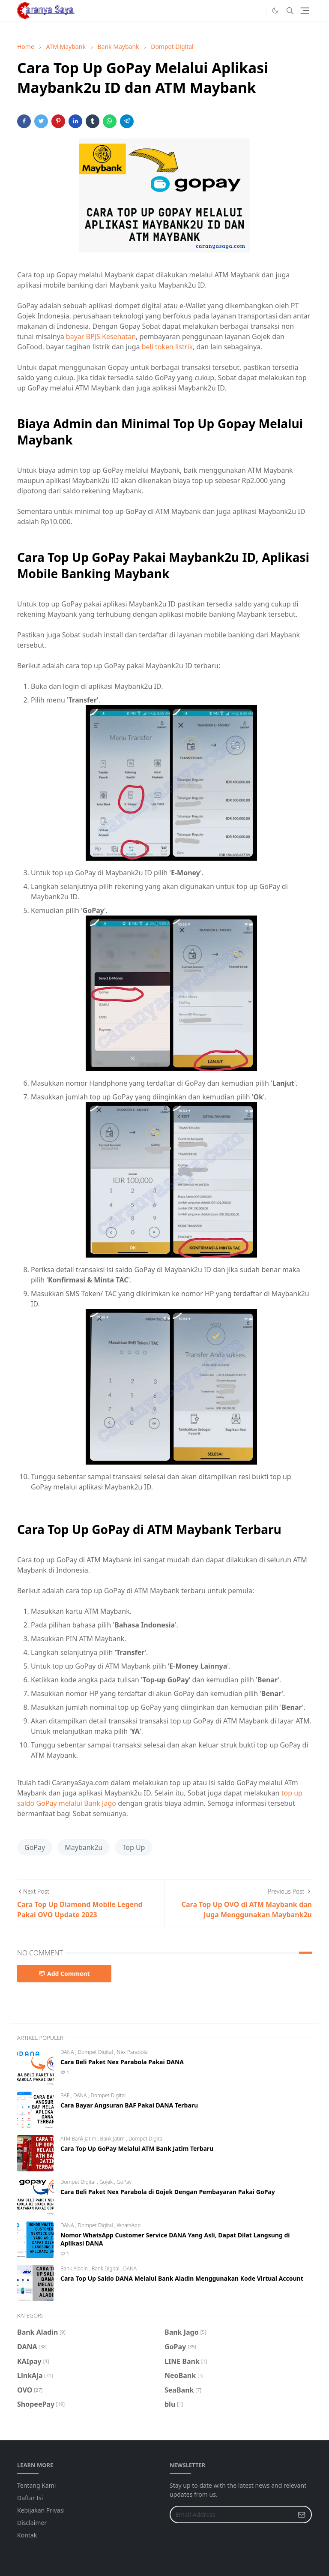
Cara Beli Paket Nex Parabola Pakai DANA (122, 2062)
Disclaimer (32, 2523)
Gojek (106, 2182)
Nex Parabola (132, 2052)
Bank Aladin (74, 2268)
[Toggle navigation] (305, 10)
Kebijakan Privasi (41, 2510)
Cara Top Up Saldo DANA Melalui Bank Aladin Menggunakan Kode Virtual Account (181, 2278)
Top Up (133, 1847)
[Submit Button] (301, 2514)
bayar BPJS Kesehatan (101, 336)
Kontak (27, 2535)
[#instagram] (257, 11)
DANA (67, 2052)
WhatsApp (129, 2225)
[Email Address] (231, 2514)
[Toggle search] (290, 10)
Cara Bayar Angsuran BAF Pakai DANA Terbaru (129, 2105)
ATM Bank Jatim (79, 2138)
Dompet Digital (96, 2052)
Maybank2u (83, 1847)
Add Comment (64, 1974)
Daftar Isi (30, 2498)
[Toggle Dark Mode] (275, 10)
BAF (65, 2095)
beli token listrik (167, 346)
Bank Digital (106, 2268)
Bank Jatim (113, 2138)
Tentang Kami (36, 2485)
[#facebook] (244, 11)
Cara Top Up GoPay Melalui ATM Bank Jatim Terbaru (136, 2148)
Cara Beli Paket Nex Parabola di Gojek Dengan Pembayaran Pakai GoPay (167, 2192)
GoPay (34, 1847)
